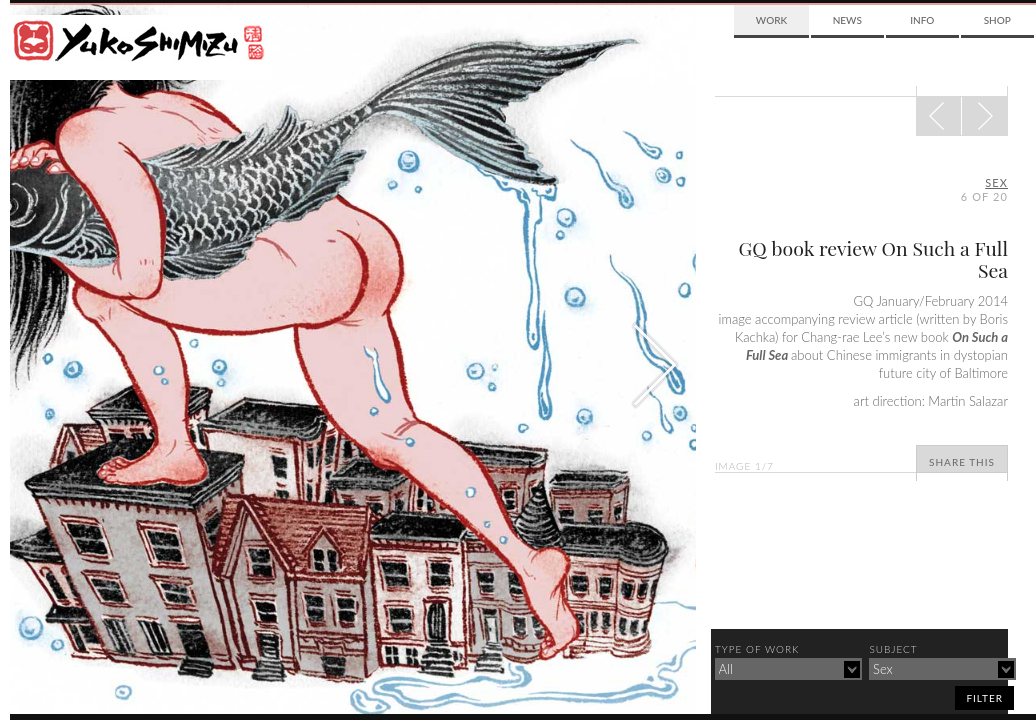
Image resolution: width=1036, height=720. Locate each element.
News (847, 20)
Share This (962, 462)
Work (771, 20)
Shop (997, 20)
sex (996, 182)
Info (922, 20)
